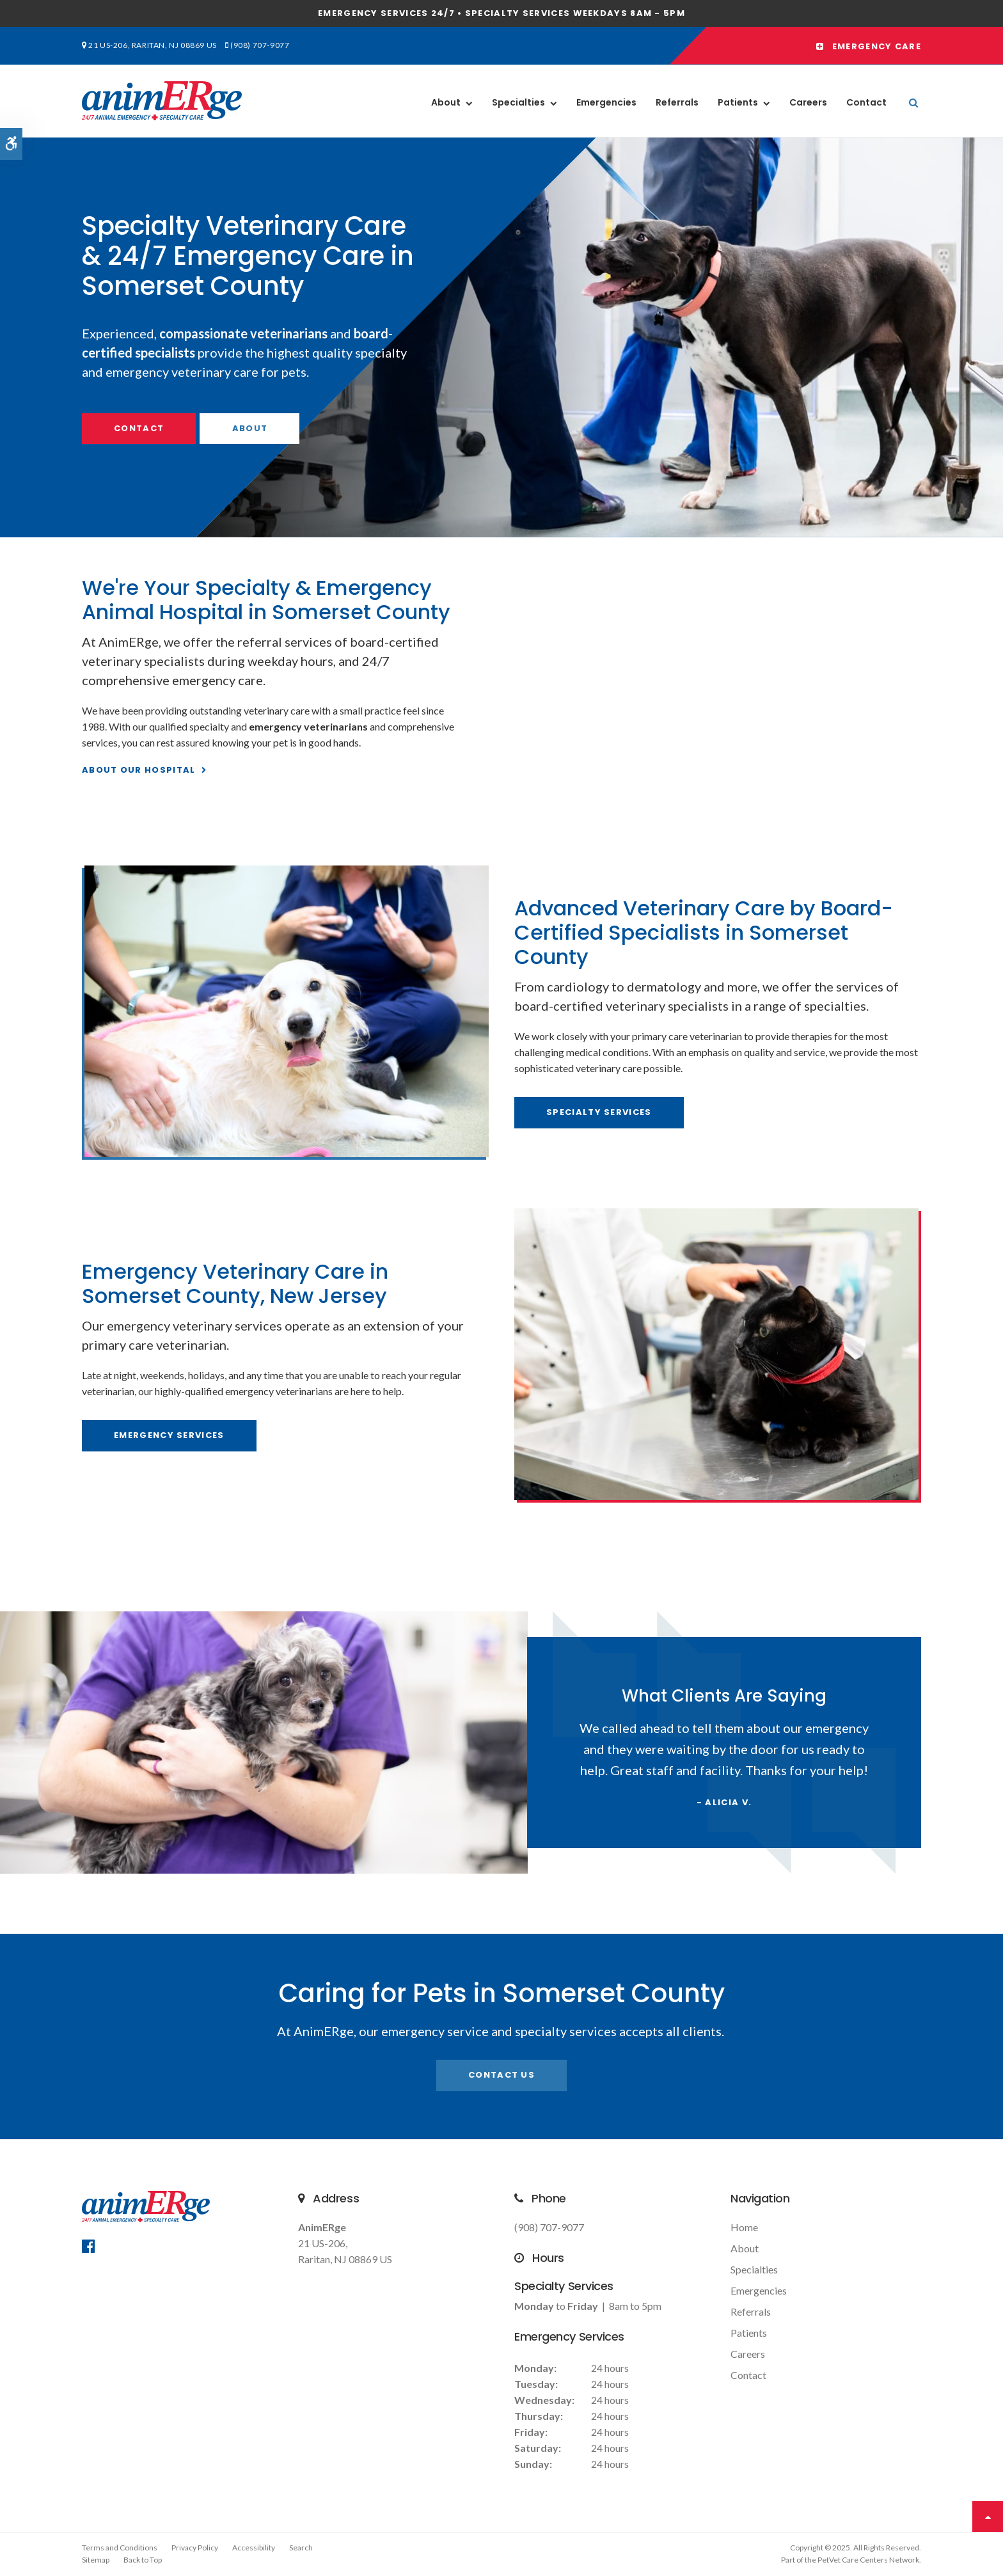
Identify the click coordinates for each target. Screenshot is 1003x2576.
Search (301, 2547)
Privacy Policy (194, 2547)
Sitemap (95, 2559)
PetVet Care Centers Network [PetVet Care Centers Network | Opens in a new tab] (868, 2559)
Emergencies (606, 102)
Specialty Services (598, 1112)
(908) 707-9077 (259, 45)
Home (744, 2227)
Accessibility (253, 2547)
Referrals (677, 102)
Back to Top (142, 2559)
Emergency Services (169, 1435)
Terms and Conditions (119, 2547)
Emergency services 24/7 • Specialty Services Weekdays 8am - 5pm (501, 13)
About (446, 102)
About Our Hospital (138, 770)
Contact (866, 102)
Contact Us (501, 2075)
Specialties (518, 102)
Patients (738, 102)
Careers (808, 102)
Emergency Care (868, 46)
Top (987, 2516)
